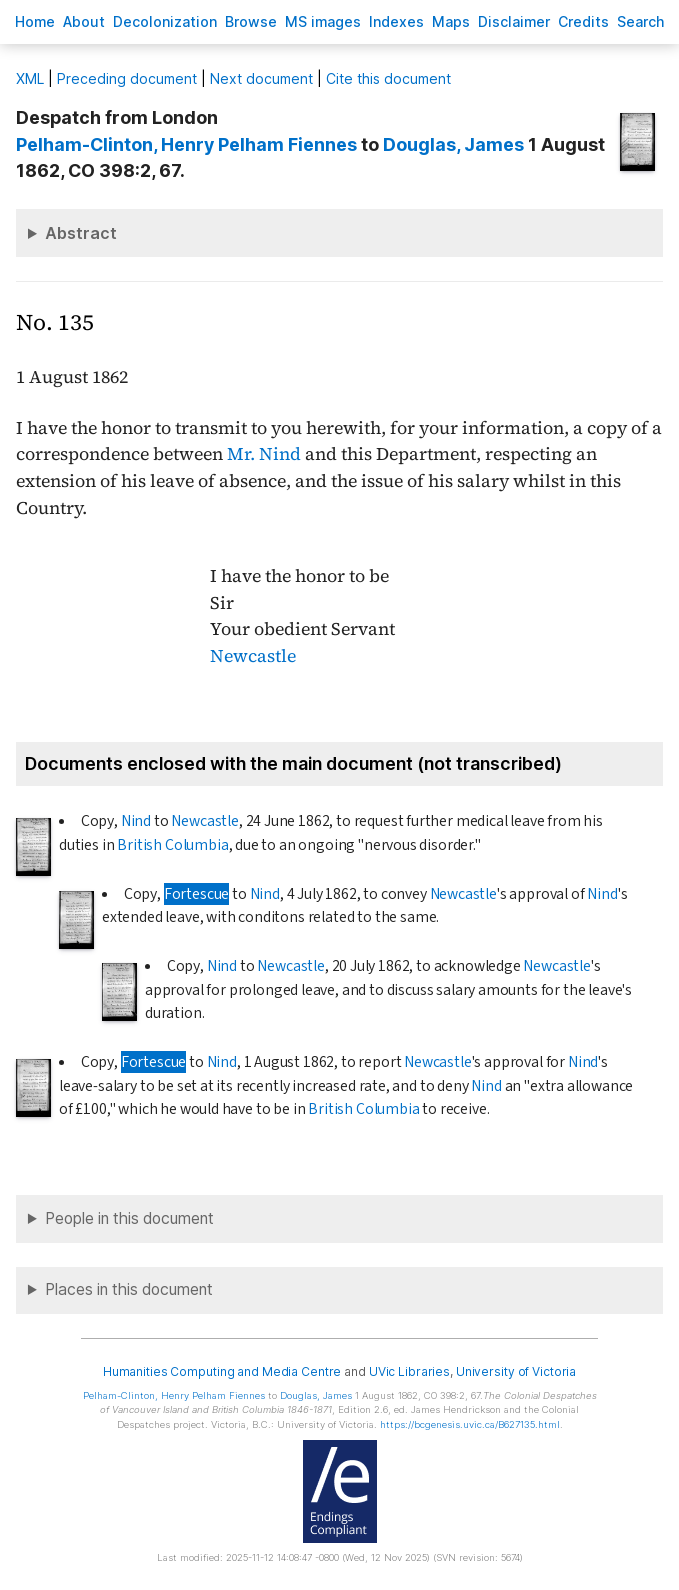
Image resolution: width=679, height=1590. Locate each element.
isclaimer (514, 21)
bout (84, 21)
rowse (251, 21)
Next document (261, 78)
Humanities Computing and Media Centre (222, 1371)
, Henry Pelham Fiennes (186, 144)
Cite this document (388, 78)
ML (30, 78)
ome (35, 21)
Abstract (81, 233)
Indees (396, 21)
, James (453, 144)
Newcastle (253, 656)
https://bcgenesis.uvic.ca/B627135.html (470, 1424)
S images (323, 21)
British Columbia (172, 845)
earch (641, 21)
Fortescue (196, 894)
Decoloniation (165, 21)
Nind (136, 821)
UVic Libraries (409, 1371)
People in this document (129, 1218)
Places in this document (129, 1289)
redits (583, 21)
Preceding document (127, 78)
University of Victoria (516, 1371)
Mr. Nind (264, 454)
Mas (451, 21)
